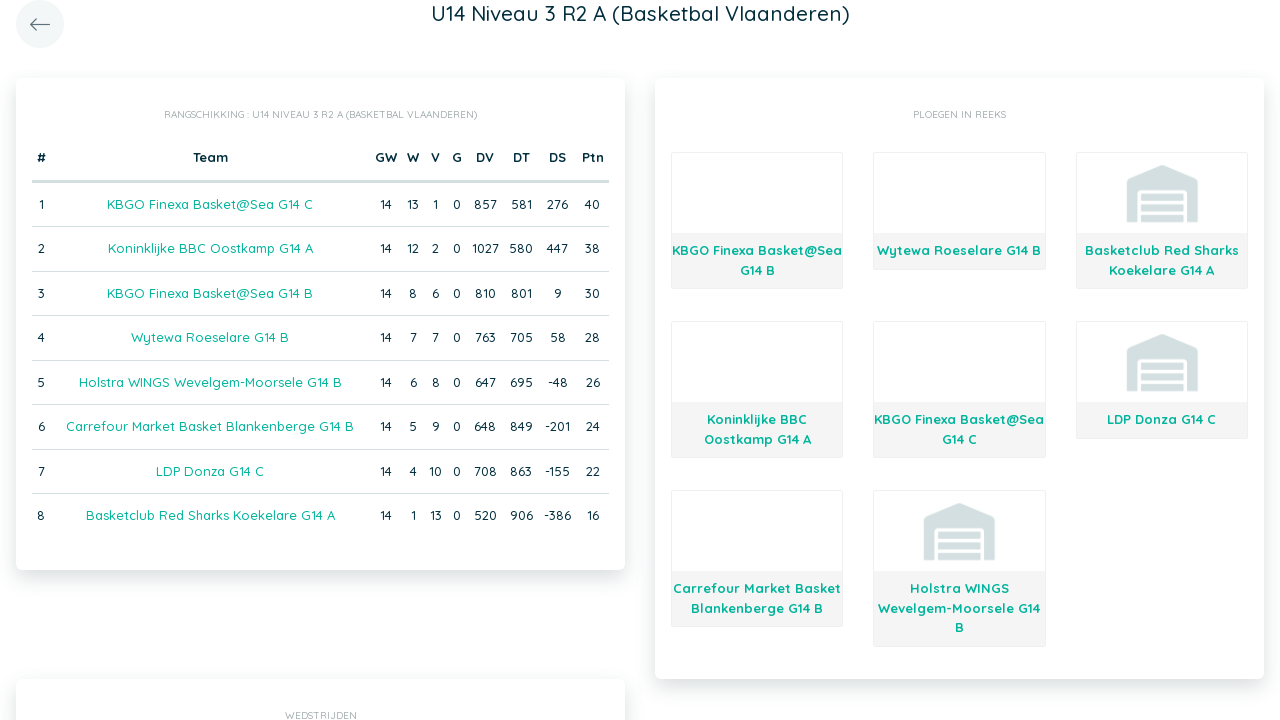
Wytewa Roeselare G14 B (210, 337)
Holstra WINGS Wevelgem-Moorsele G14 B (210, 382)
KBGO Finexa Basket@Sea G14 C (210, 204)
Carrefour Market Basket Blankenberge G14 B (210, 426)
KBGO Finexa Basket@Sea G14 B (210, 293)
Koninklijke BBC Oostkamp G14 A (210, 248)
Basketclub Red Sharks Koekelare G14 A (210, 515)
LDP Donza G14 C (210, 471)
